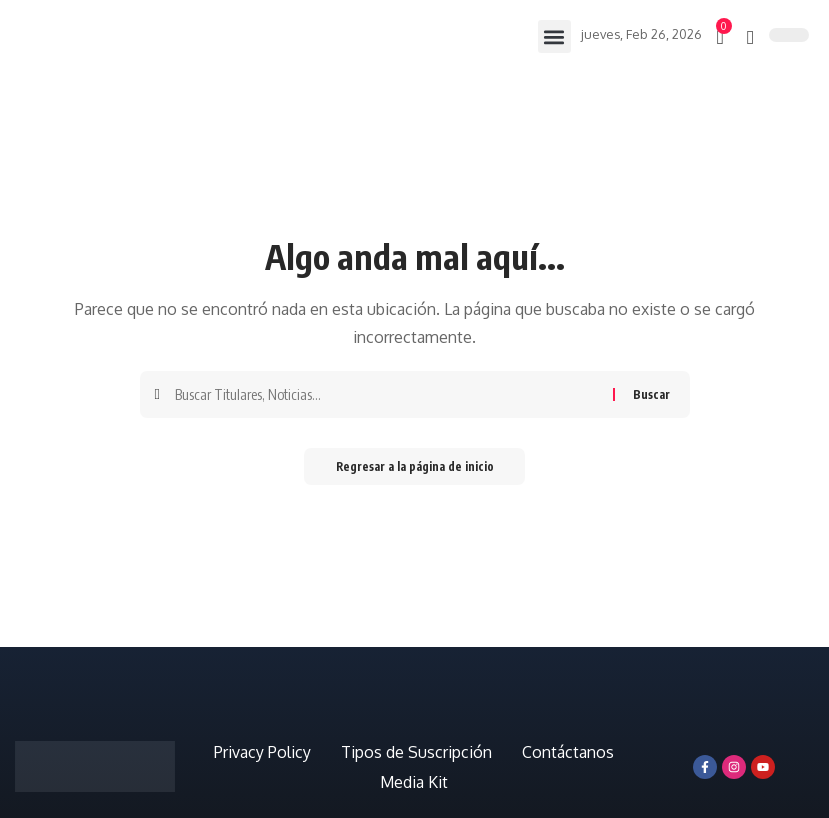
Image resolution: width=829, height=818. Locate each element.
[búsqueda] (750, 37)
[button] (553, 36)
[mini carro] (721, 37)
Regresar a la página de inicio (415, 467)
